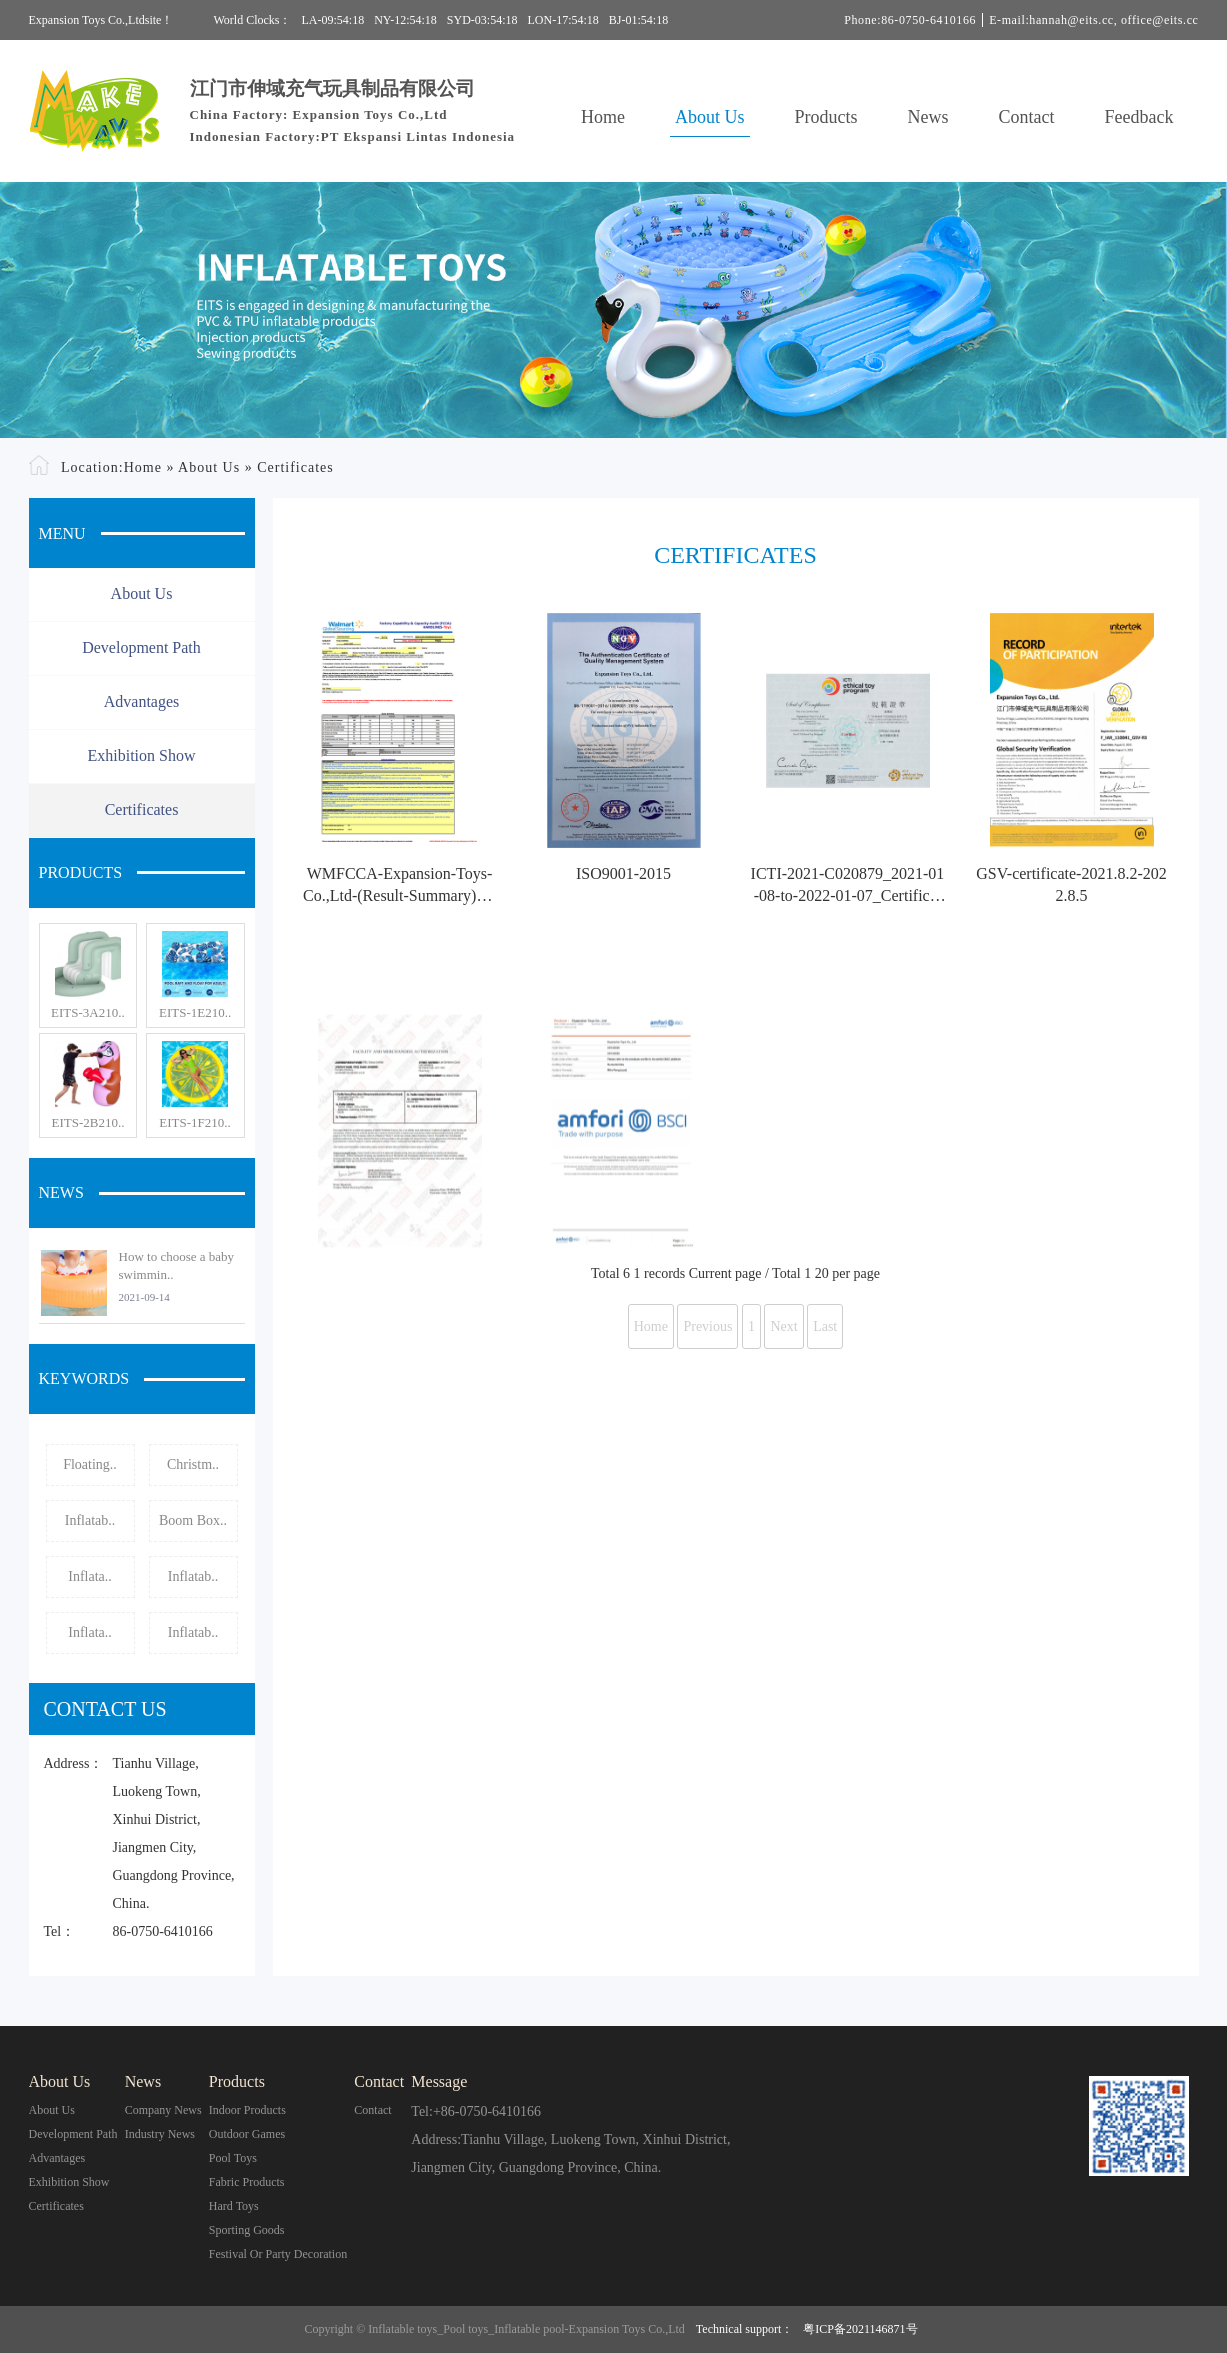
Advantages (142, 701)
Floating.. (90, 1464)
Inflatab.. (90, 1520)
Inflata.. (90, 1576)
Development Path (141, 647)
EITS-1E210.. (195, 1012)
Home (603, 117)
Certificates (295, 467)
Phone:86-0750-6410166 (910, 20)
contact (372, 2110)
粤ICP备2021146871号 (860, 2329)
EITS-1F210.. (195, 1122)
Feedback (1139, 117)
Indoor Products (247, 2110)
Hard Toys (234, 2206)
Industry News (160, 2134)
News (928, 117)
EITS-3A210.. (88, 1012)
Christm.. (193, 1464)
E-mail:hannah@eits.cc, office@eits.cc (1093, 20)
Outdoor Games (247, 2134)
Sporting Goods (247, 2230)
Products (826, 117)
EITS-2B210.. (87, 1122)
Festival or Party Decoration (278, 2254)
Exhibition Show (141, 755)
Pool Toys (233, 2158)
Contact (1027, 117)
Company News (163, 2110)
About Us (710, 117)
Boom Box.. (193, 1520)
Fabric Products (247, 2182)
